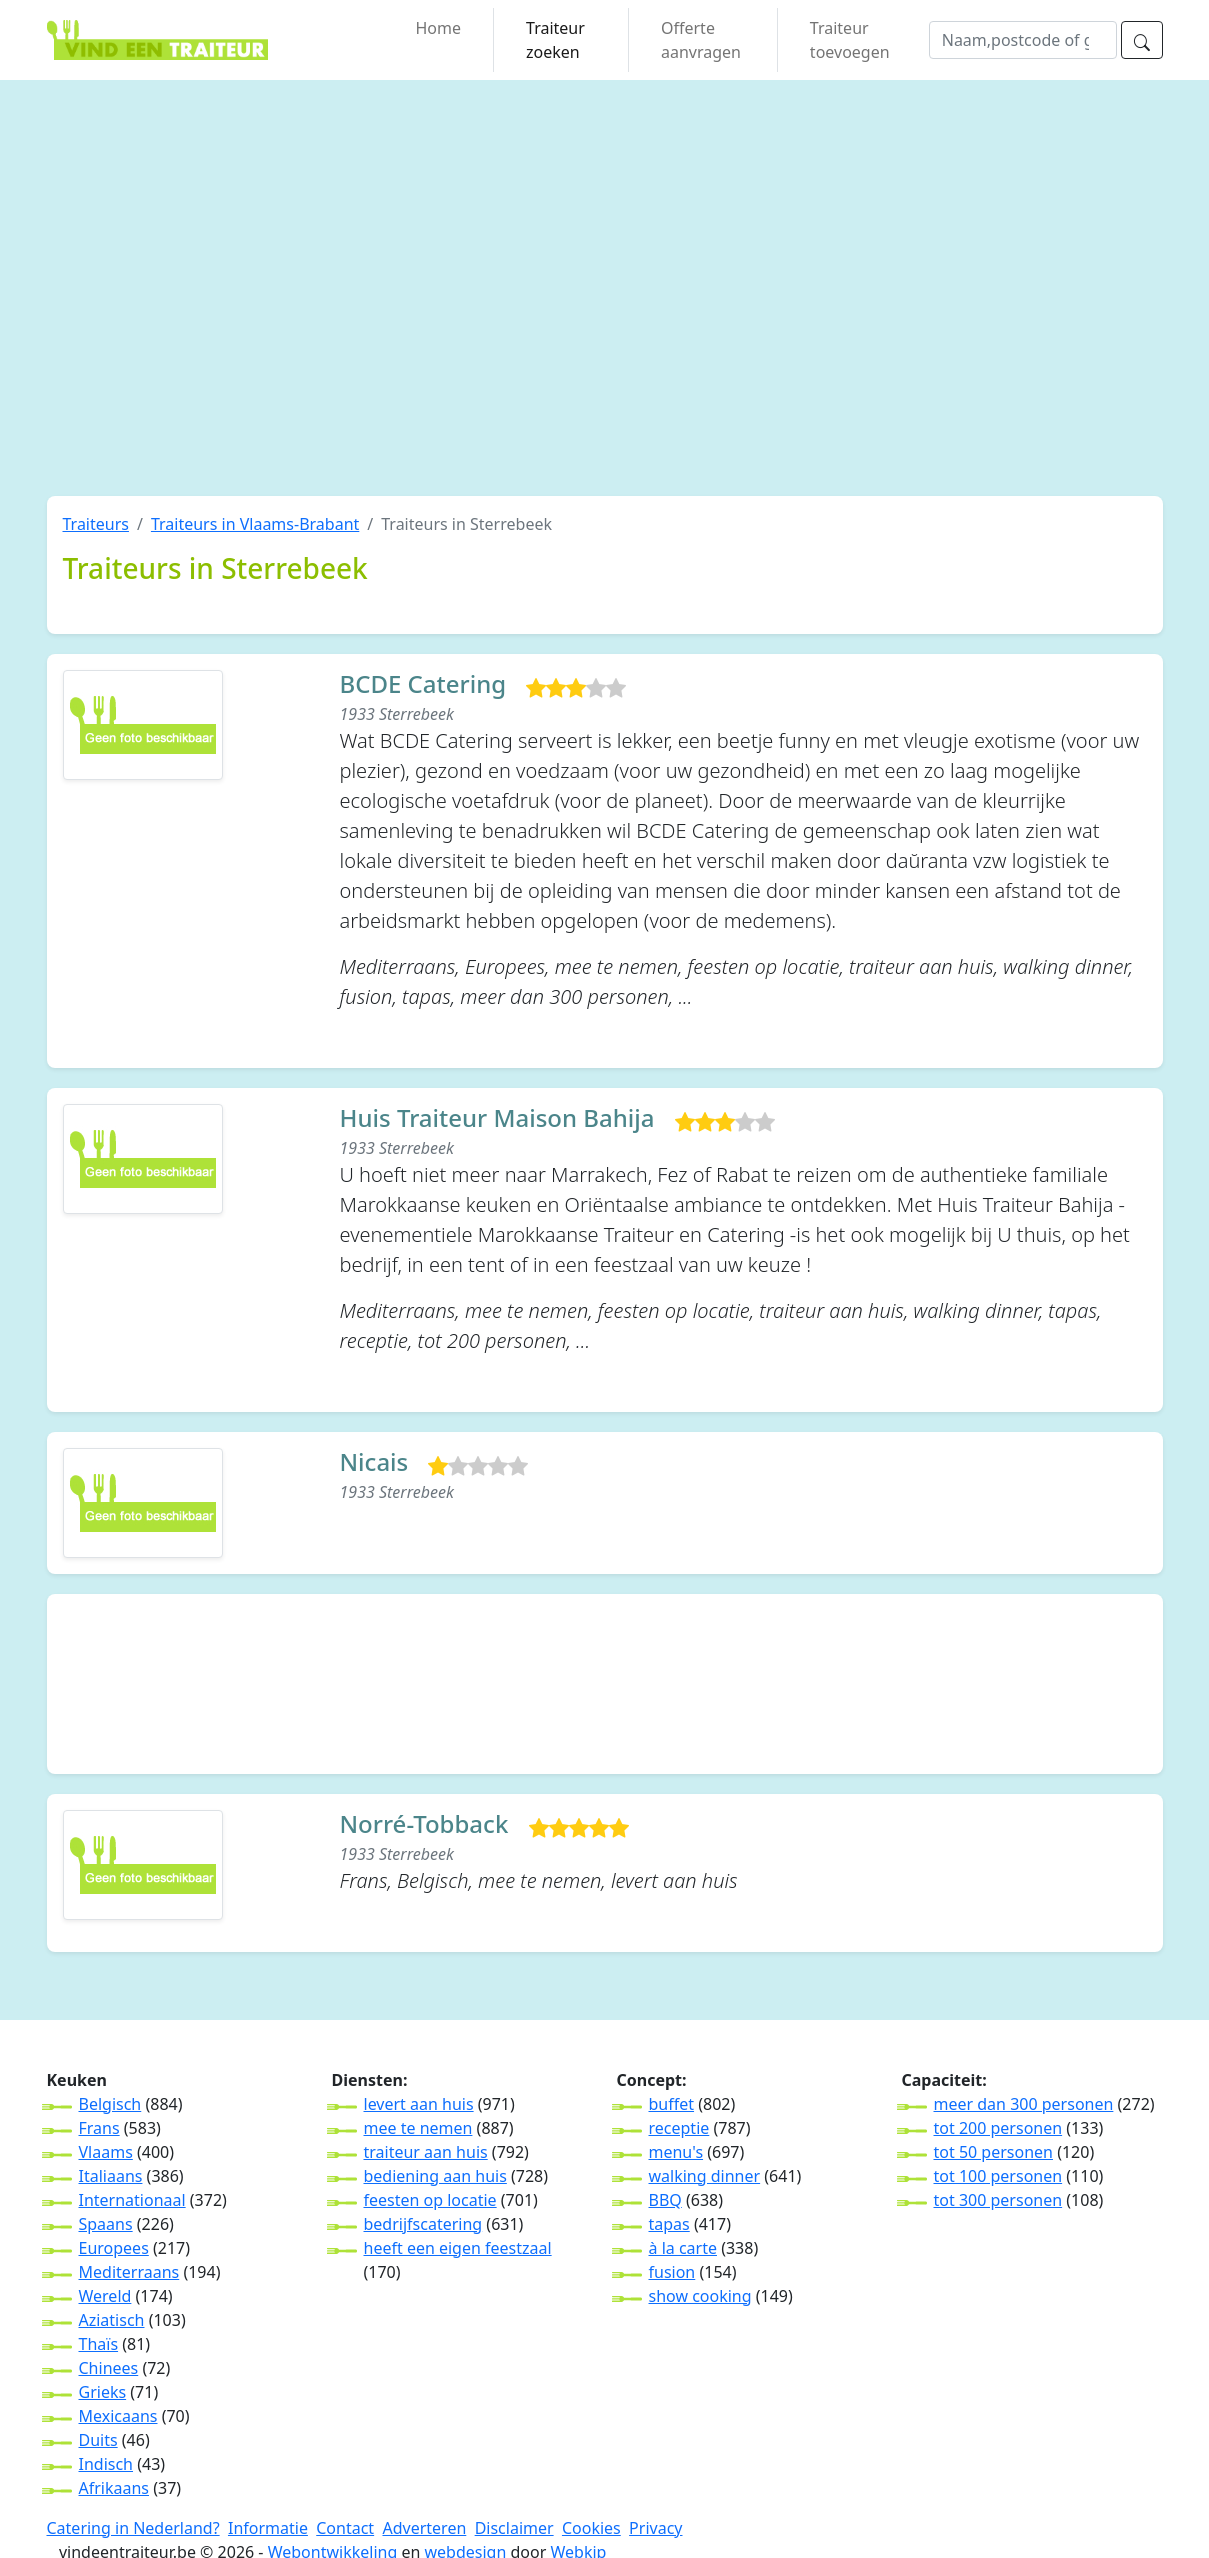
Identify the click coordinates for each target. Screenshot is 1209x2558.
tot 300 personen (998, 2200)
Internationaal (132, 2200)
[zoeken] (1142, 40)
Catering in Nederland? (133, 2528)
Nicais (374, 1462)
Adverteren (424, 2528)
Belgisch (110, 2104)
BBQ (665, 2200)
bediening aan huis (435, 2176)
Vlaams (106, 2152)
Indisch (106, 2464)
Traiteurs (96, 524)
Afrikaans (114, 2488)
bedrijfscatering (423, 2224)
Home (439, 28)
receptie (679, 2128)
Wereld (105, 2296)
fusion (672, 2272)
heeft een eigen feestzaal (458, 2248)
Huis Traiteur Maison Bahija (497, 1118)
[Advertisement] (272, 308)
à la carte (683, 2248)
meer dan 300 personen (1024, 2104)
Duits (98, 2440)
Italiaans (111, 2176)
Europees (114, 2248)
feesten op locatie (430, 2200)
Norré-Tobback (424, 1824)
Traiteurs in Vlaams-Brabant (255, 524)
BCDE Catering (423, 684)
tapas (669, 2224)
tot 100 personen (998, 2176)
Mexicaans (118, 2416)
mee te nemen (418, 2128)
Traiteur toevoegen (850, 40)
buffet (672, 2104)
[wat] (1023, 40)
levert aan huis (419, 2104)
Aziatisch (112, 2320)
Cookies (591, 2528)
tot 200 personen (998, 2128)
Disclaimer (514, 2528)
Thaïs (99, 2344)
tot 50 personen (993, 2152)
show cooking (700, 2296)
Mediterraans (129, 2272)
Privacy (655, 2528)
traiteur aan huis (426, 2152)
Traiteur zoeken (555, 40)
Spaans (106, 2224)
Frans (99, 2128)
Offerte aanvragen (701, 40)
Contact (345, 2528)
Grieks (103, 2392)
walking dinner (705, 2176)
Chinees (109, 2368)
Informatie (268, 2528)
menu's (676, 2152)
